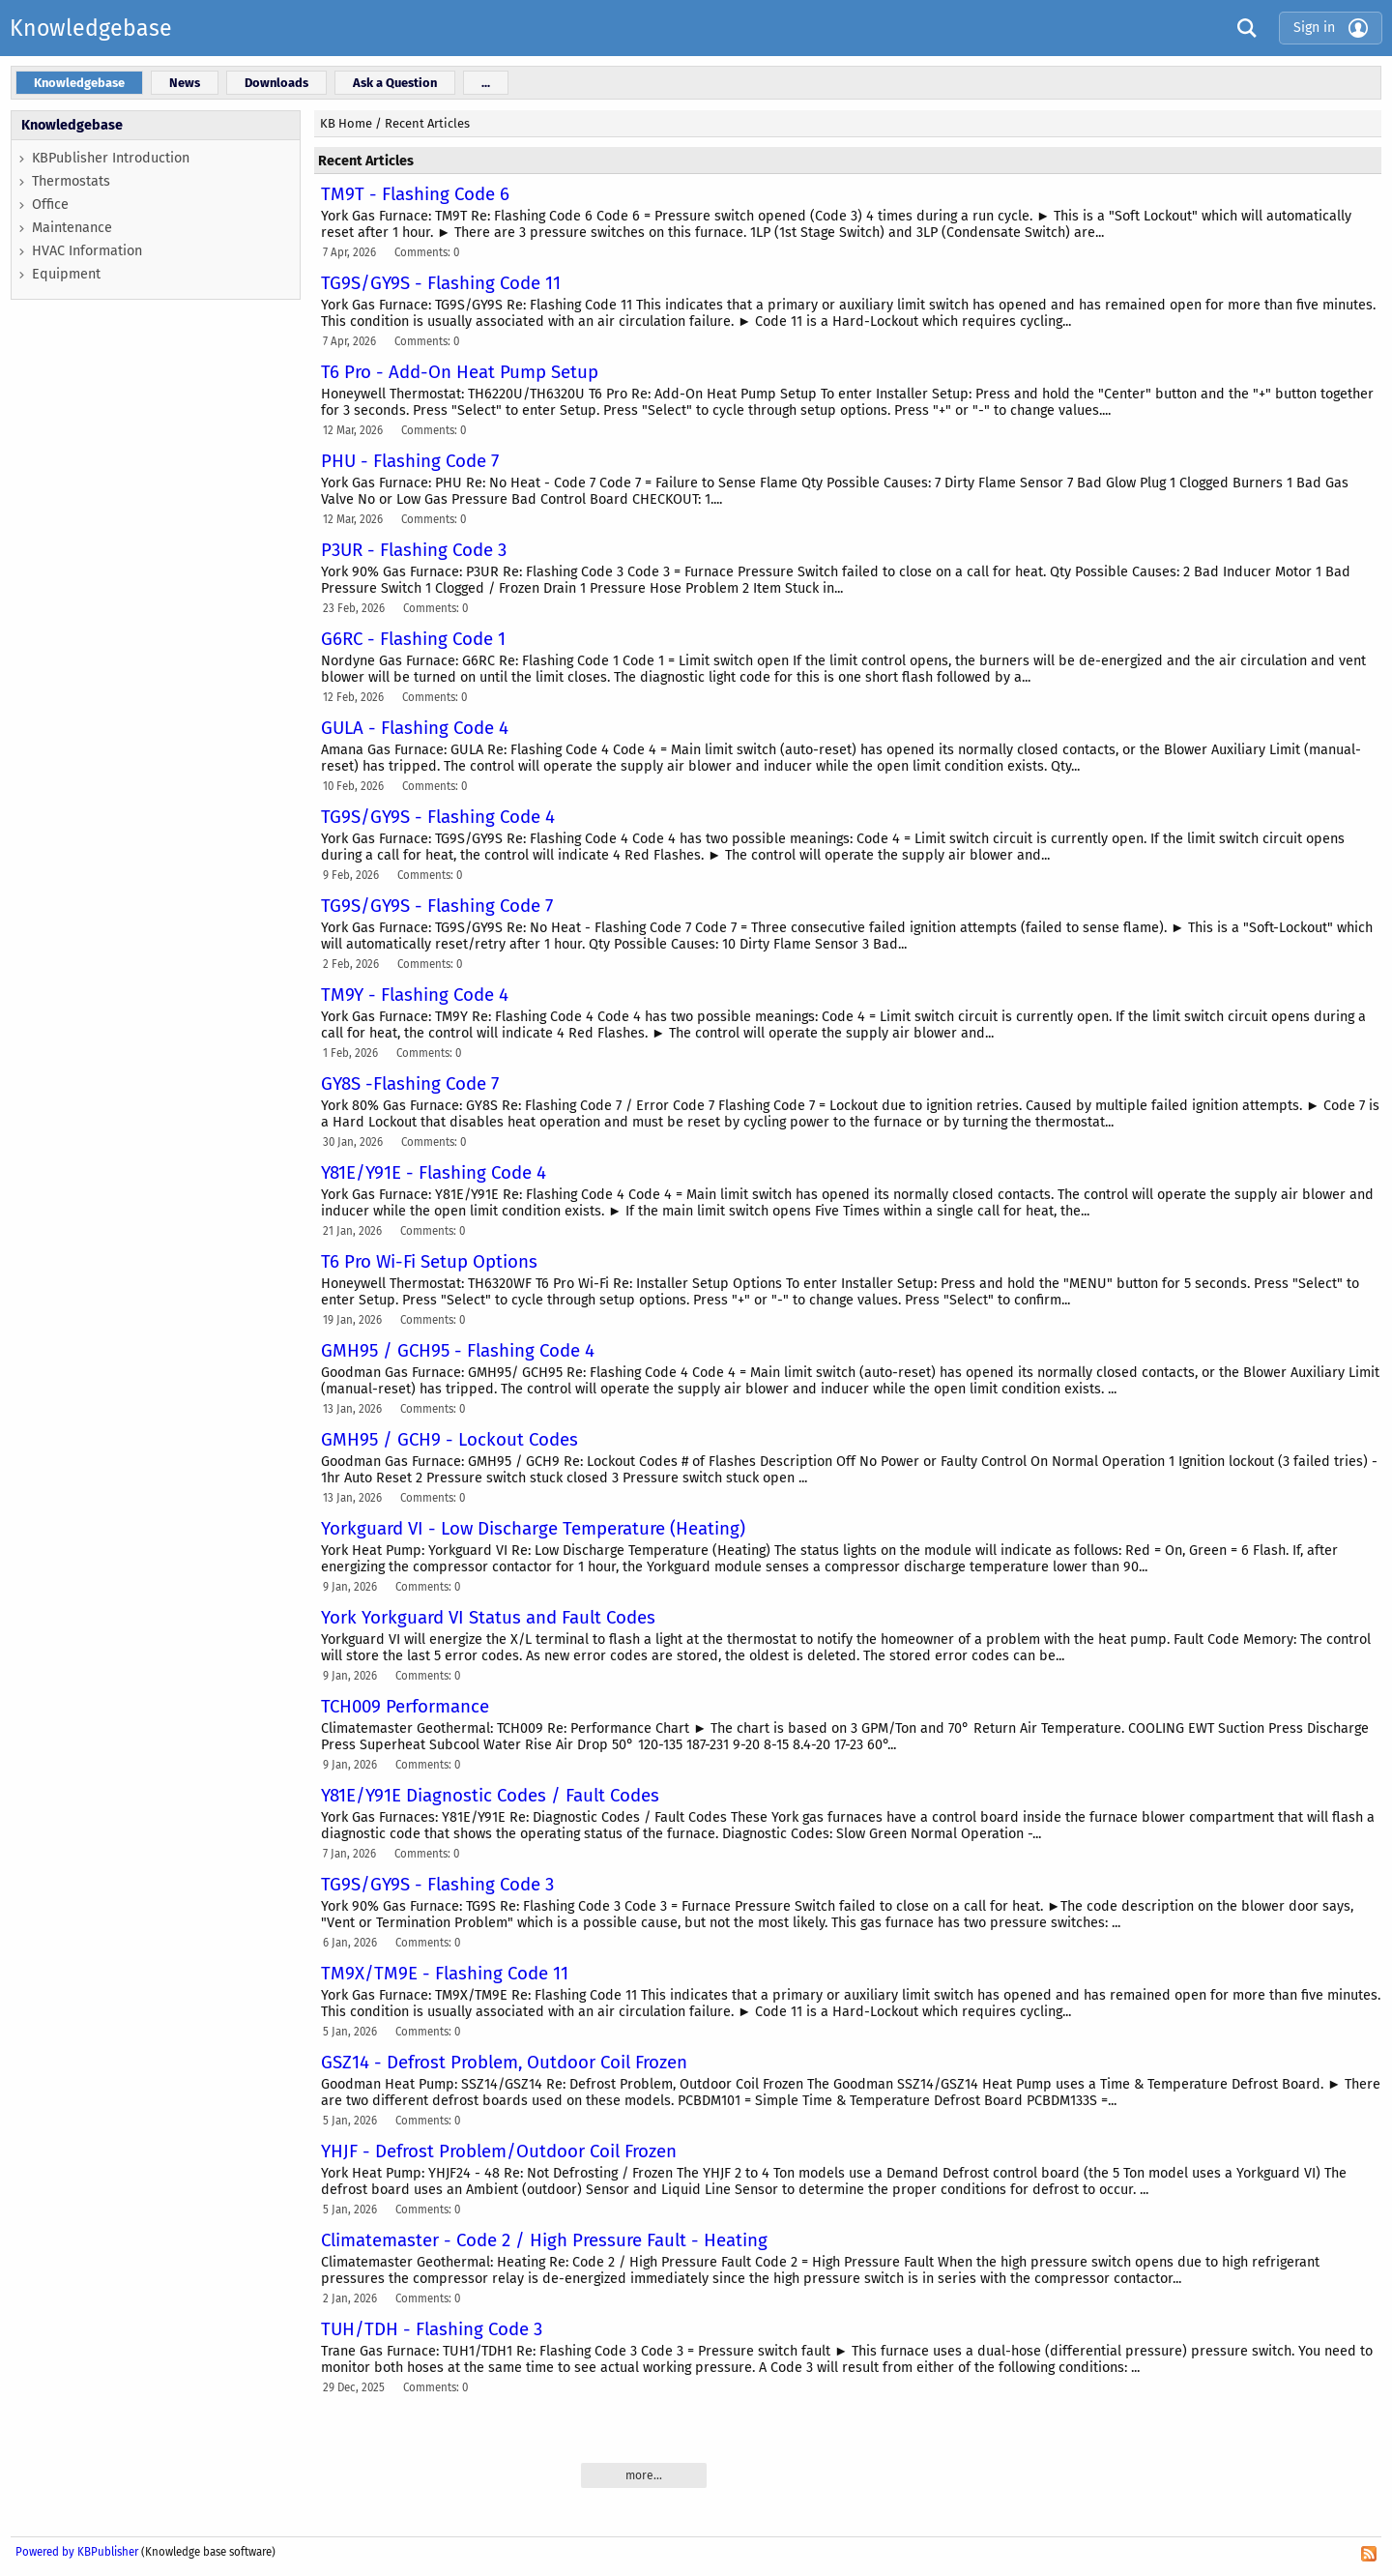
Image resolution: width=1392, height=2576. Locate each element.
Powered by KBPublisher (76, 2552)
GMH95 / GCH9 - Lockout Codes (449, 1439)
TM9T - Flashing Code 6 (415, 194)
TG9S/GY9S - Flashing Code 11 (441, 283)
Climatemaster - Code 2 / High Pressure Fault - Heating (544, 2240)
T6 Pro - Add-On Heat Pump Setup (459, 372)
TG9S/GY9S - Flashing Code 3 (437, 1884)
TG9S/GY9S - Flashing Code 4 (438, 817)
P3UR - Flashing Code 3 (414, 550)
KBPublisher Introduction (110, 158)
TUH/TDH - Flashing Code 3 (431, 2329)
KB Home (346, 123)
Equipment (66, 274)
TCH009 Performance (405, 1706)
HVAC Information (87, 251)
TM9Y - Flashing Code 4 (414, 995)
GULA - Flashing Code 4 (414, 728)
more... (643, 2475)
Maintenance (72, 228)
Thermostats (71, 181)
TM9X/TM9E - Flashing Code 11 (444, 1973)
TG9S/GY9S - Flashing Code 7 (437, 906)
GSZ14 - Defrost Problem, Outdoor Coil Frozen (504, 2062)
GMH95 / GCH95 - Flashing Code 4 (457, 1350)
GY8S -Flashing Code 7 (410, 1084)
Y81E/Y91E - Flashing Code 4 (433, 1173)
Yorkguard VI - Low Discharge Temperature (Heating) (533, 1528)
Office (50, 204)
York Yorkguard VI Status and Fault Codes (488, 1617)
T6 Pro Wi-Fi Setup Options (429, 1262)
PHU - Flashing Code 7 (410, 461)
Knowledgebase (91, 28)
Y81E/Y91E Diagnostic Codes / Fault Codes (490, 1795)
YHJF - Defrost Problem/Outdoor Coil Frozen (499, 2151)
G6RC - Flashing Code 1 (413, 639)
